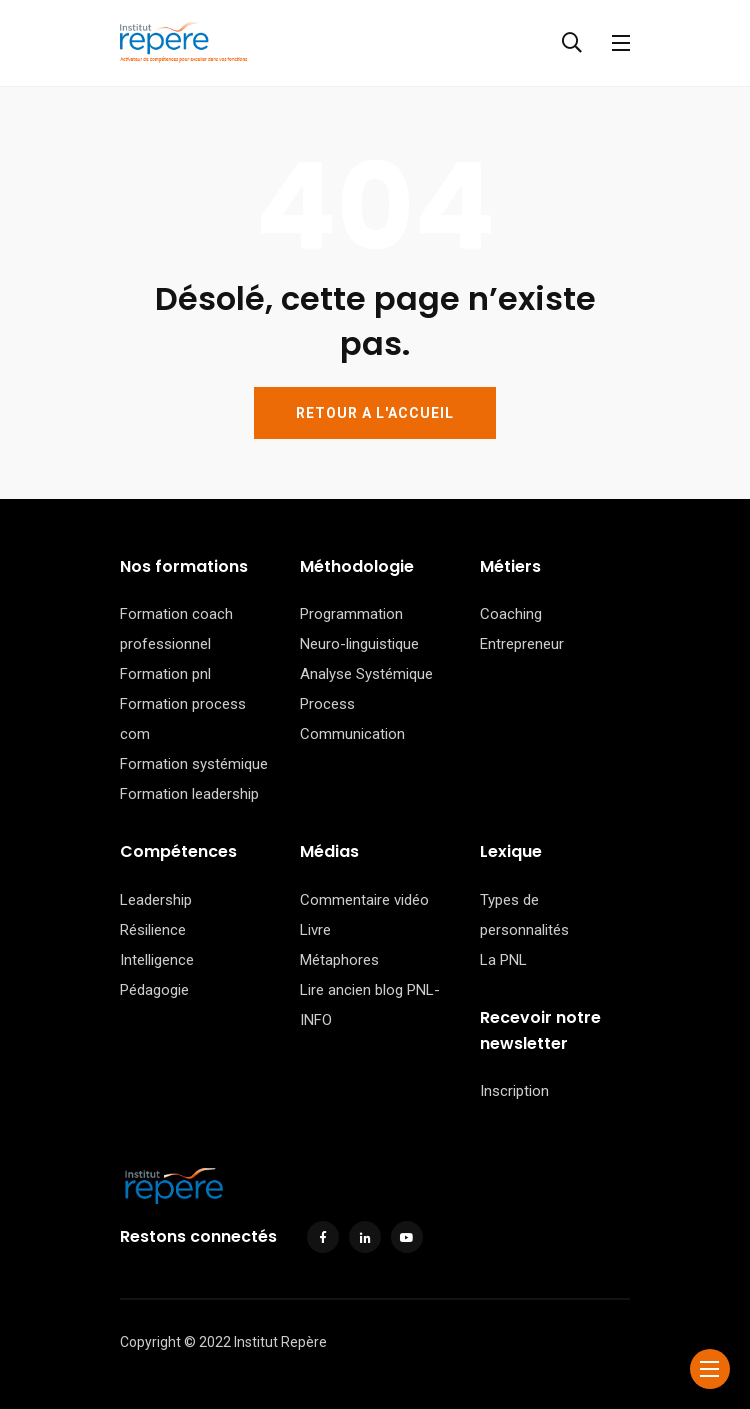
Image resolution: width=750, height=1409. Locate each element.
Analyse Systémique (366, 674)
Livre (315, 930)
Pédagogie (154, 990)
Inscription (514, 1091)
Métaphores (339, 960)
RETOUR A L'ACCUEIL (375, 413)
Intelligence (157, 960)
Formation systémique (194, 764)
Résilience (153, 930)
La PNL (503, 960)
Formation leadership (189, 794)
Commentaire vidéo (364, 900)
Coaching (511, 614)
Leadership (156, 900)
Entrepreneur (522, 644)
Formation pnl (165, 674)
